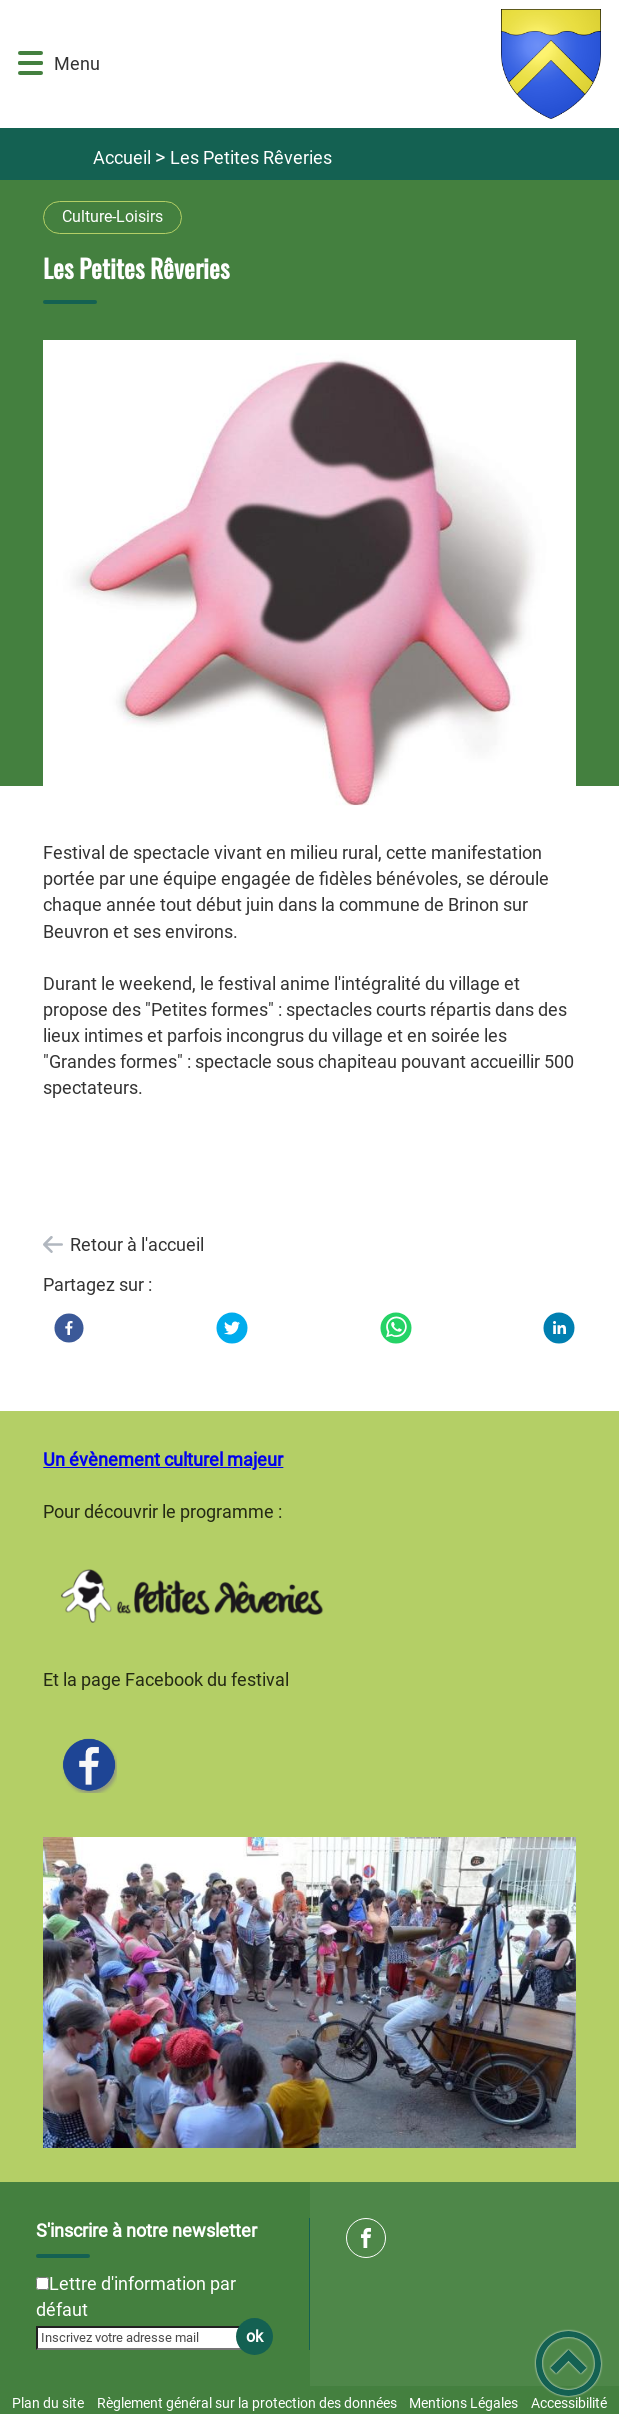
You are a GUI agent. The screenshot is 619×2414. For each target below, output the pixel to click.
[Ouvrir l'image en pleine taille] (309, 579)
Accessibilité (569, 2403)
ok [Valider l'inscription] (254, 2336)
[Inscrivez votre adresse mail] (145, 2338)
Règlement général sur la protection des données (247, 2403)
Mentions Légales (463, 2403)
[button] (30, 63)
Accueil (122, 157)
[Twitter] (232, 1328)
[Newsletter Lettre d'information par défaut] (42, 2283)
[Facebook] (69, 1328)
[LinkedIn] (559, 1328)
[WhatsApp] (396, 1328)
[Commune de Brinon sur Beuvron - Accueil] (351, 64)
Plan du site (48, 2403)
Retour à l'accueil (137, 1244)
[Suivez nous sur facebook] (366, 2238)
